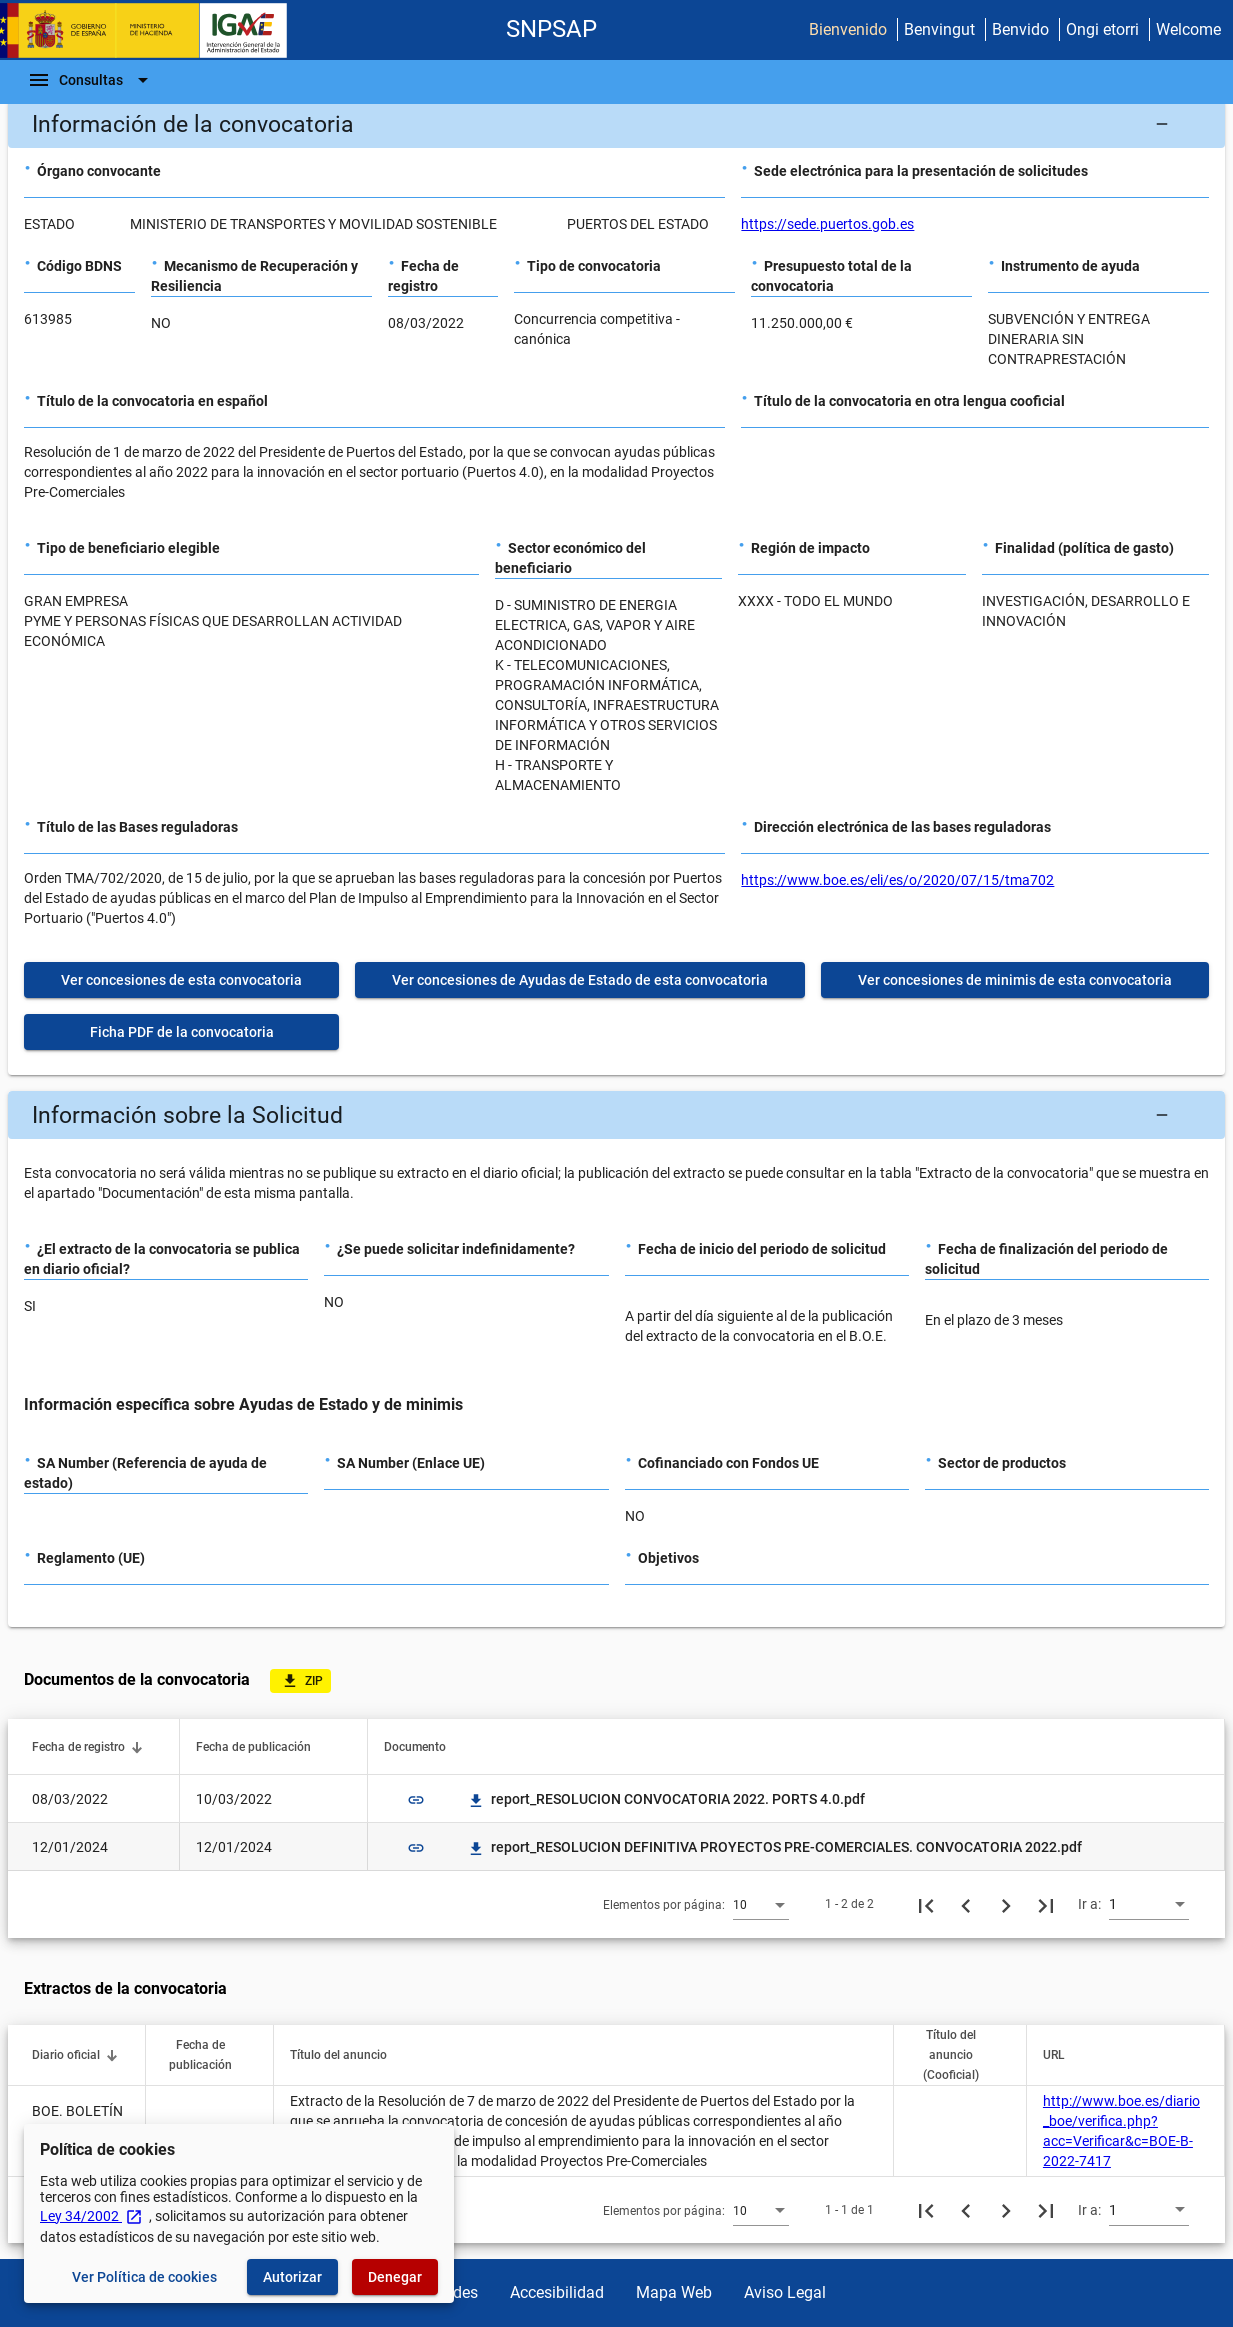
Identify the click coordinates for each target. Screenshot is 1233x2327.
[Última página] (1046, 1904)
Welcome (1188, 29)
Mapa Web (674, 2292)
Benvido (1020, 29)
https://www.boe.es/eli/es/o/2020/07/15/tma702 (897, 880)
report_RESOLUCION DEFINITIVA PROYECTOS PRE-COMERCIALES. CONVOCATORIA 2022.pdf (774, 1847)
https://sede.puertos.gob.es (827, 224)
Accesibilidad (557, 2292)
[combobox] (761, 1904)
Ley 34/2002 (91, 2216)
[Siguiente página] (1006, 1904)
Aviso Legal (785, 2292)
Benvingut (939, 29)
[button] (616, 124)
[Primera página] (926, 1904)
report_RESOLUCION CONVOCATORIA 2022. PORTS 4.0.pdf (666, 1799)
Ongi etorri (1102, 29)
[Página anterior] (966, 1904)
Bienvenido (848, 29)
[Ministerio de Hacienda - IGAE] (153, 30)
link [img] (416, 1800)
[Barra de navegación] (91, 80)
